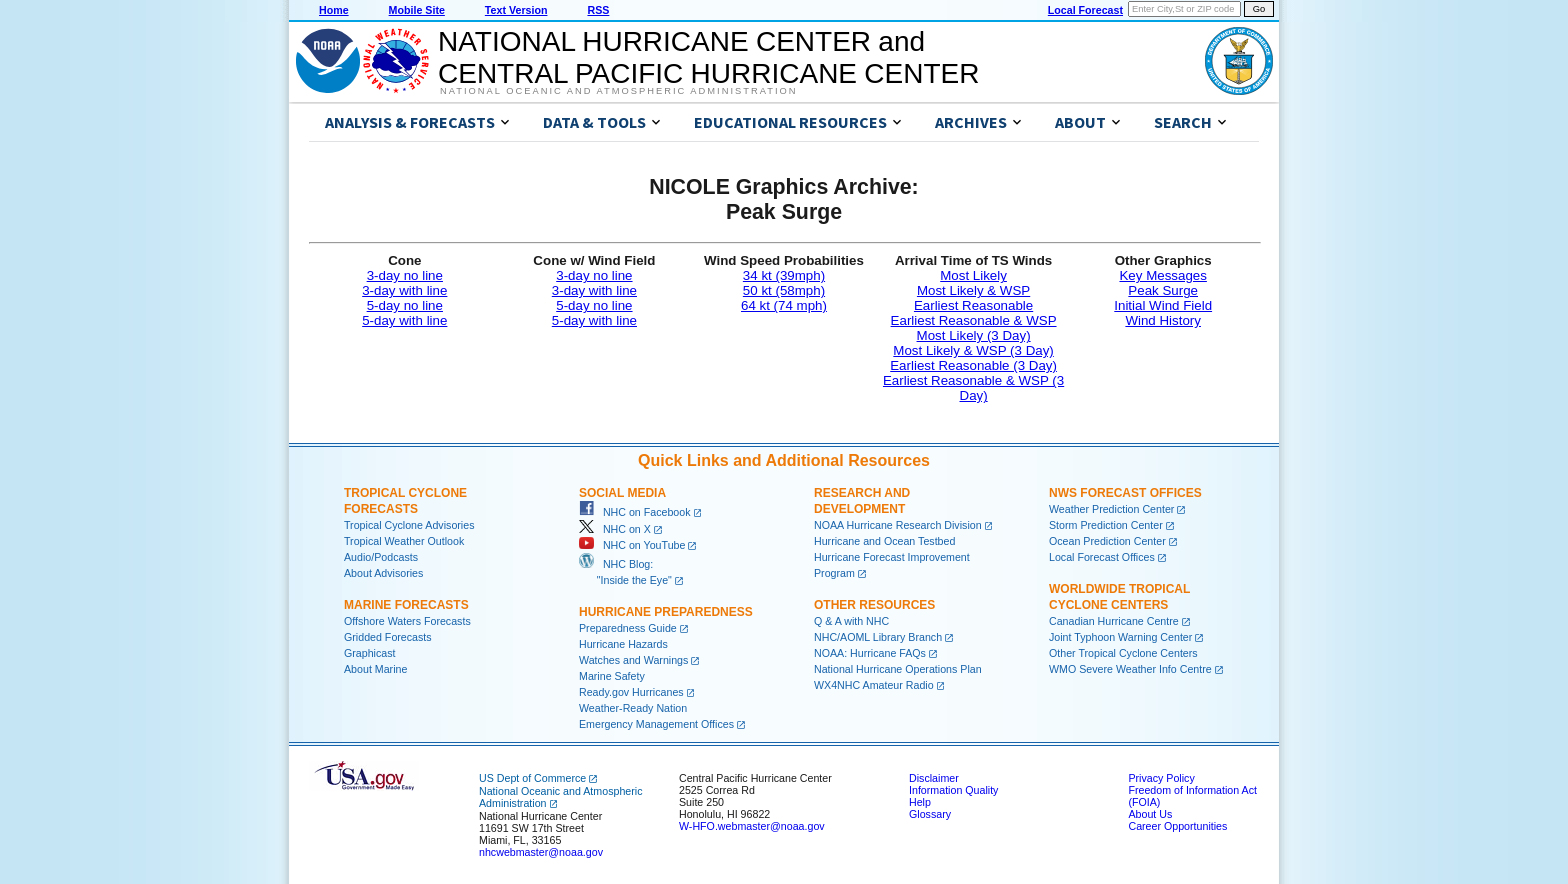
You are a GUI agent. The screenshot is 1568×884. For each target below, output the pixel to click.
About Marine (375, 669)
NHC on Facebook (635, 512)
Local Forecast (1085, 10)
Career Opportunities (1177, 826)
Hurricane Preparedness (666, 612)
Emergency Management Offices (656, 724)
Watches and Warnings (633, 660)
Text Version (516, 10)
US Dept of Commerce (532, 778)
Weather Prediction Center (1111, 509)
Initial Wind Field (1163, 305)
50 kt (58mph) (784, 290)
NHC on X (615, 529)
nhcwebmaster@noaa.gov (541, 852)
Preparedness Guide (628, 628)
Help (920, 802)
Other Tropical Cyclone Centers (1123, 653)
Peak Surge (1163, 290)
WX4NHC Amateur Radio (874, 685)
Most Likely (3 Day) (974, 335)
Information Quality (953, 790)
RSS (598, 10)
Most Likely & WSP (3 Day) (973, 350)
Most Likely (973, 275)
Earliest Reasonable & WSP (974, 320)
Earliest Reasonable (973, 305)
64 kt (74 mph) (784, 305)
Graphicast (370, 653)
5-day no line (405, 305)
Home (334, 10)
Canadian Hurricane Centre (1114, 621)
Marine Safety (612, 676)
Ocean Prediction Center (1107, 541)
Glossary (930, 814)
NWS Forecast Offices (1125, 493)
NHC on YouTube (632, 545)
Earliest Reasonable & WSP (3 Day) (973, 388)
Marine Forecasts (406, 605)
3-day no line (405, 275)
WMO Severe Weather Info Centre (1130, 669)
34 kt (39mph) (784, 275)
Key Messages (1162, 275)
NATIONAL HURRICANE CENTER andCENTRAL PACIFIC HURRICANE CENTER (708, 57)
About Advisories (383, 573)
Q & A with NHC (851, 621)
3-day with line (404, 290)
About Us (1150, 814)
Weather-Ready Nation (633, 708)
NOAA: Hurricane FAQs (870, 653)
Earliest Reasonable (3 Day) (973, 365)
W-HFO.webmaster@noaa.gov (752, 826)
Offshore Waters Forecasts (407, 621)
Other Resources (874, 605)
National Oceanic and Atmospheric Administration (618, 91)
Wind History (1163, 320)
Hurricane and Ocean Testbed (884, 541)
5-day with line (404, 320)
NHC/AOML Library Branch (878, 637)
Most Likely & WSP (973, 290)
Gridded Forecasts (388, 637)
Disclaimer (934, 778)
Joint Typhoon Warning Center (1120, 637)
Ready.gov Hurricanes (631, 692)
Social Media (622, 493)
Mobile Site (417, 10)
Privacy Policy (1161, 778)
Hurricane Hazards (623, 644)
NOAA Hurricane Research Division (898, 525)
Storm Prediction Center (1106, 525)
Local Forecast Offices (1102, 557)
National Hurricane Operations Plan (898, 669)
